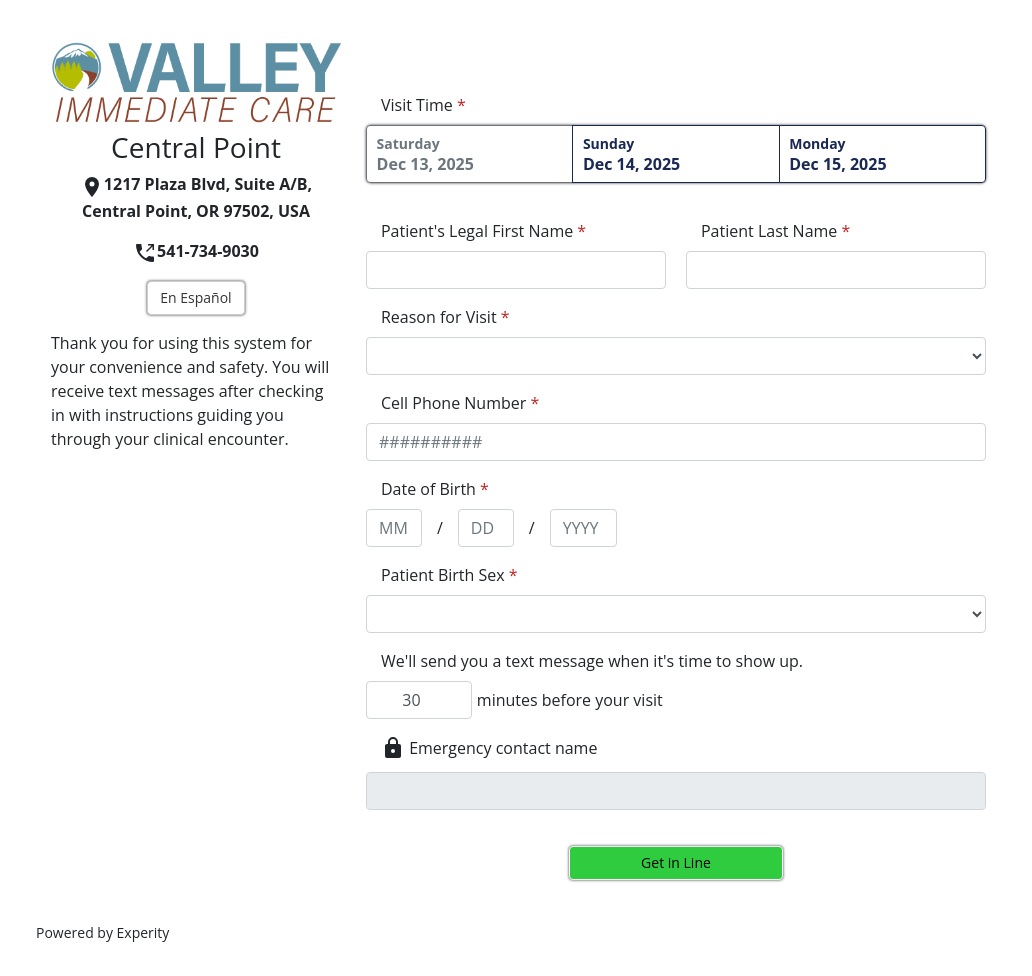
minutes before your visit (570, 700)
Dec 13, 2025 (470, 154)
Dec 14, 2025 (676, 154)
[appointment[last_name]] (836, 270)
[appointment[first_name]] (516, 270)
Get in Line (676, 862)
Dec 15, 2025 (882, 154)
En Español (195, 297)
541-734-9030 (196, 251)
